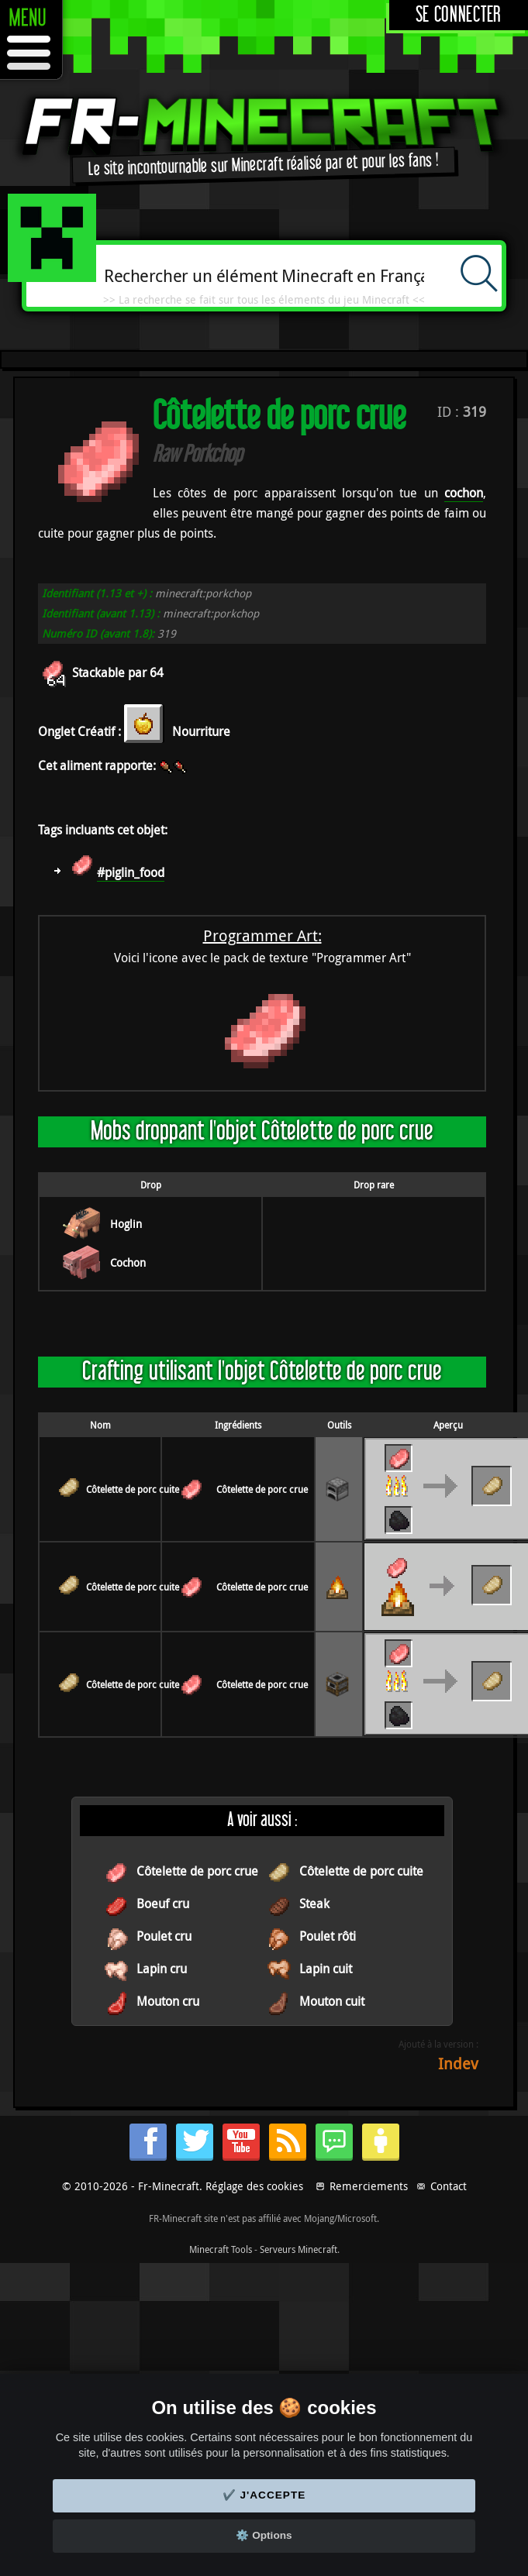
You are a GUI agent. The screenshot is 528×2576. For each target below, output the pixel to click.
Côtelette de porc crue (262, 1489)
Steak (314, 1903)
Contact (448, 2186)
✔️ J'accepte (264, 2495)
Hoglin (126, 1223)
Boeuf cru (162, 1903)
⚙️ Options (264, 2535)
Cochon (128, 1262)
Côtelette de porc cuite (132, 1489)
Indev (458, 2063)
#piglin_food (130, 872)
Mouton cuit (331, 2001)
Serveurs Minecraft (298, 2249)
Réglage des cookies (254, 2186)
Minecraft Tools (220, 2249)
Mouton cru (167, 2001)
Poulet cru (164, 1936)
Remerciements (369, 2186)
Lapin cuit (325, 1968)
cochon (463, 492)
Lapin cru (161, 1968)
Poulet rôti (327, 1936)
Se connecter (459, 15)
